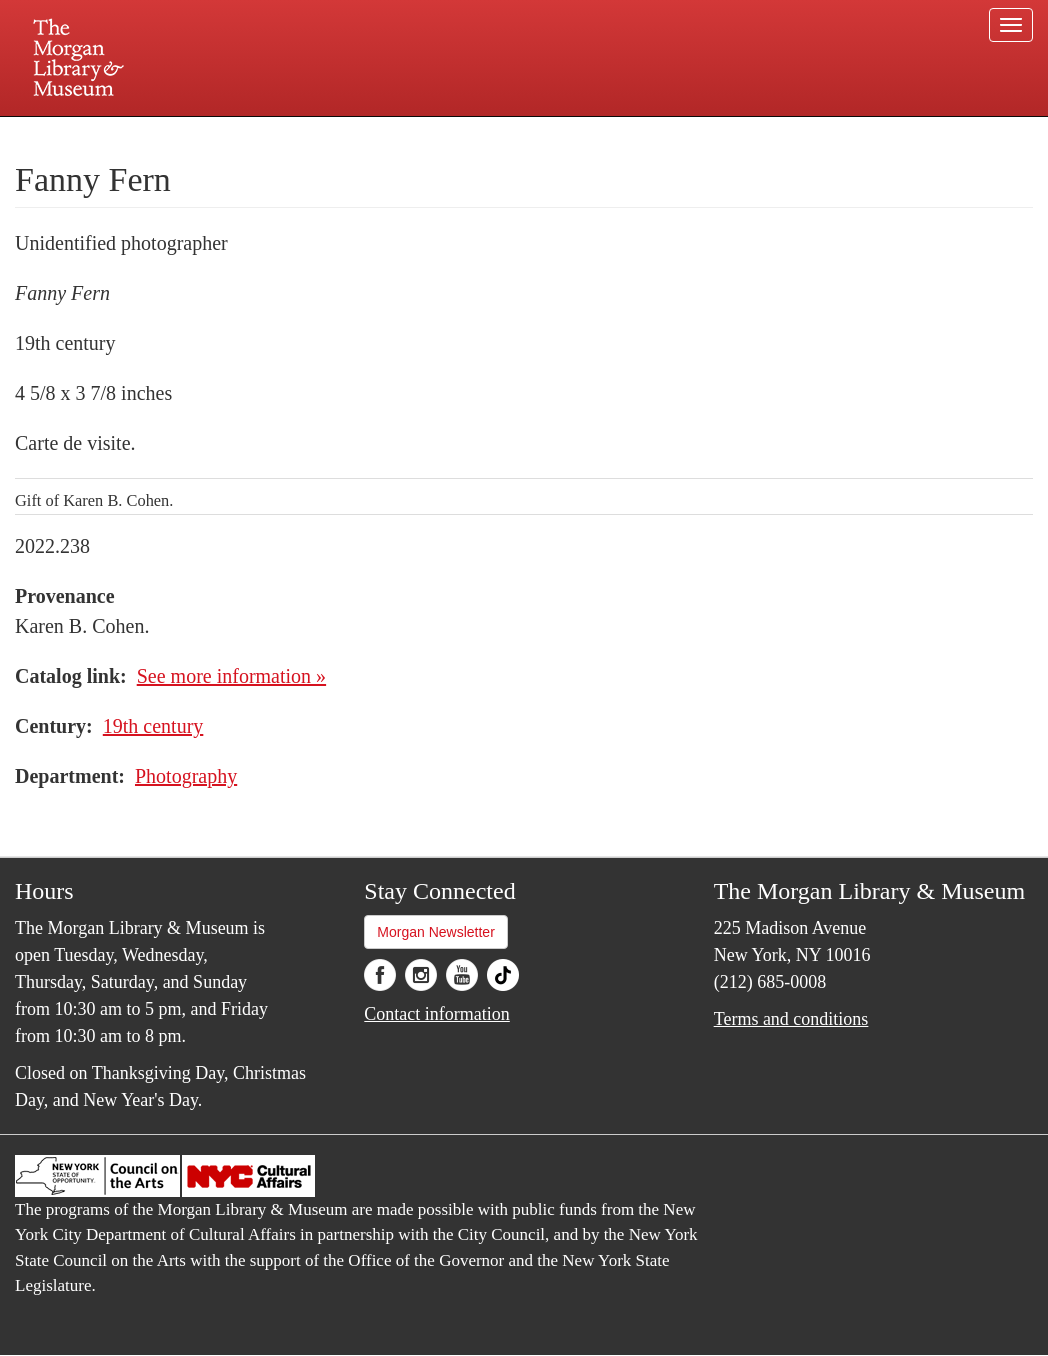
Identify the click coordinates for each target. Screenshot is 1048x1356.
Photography (186, 776)
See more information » (231, 676)
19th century (153, 726)
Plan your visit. (286, 134)
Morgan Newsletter (436, 932)
